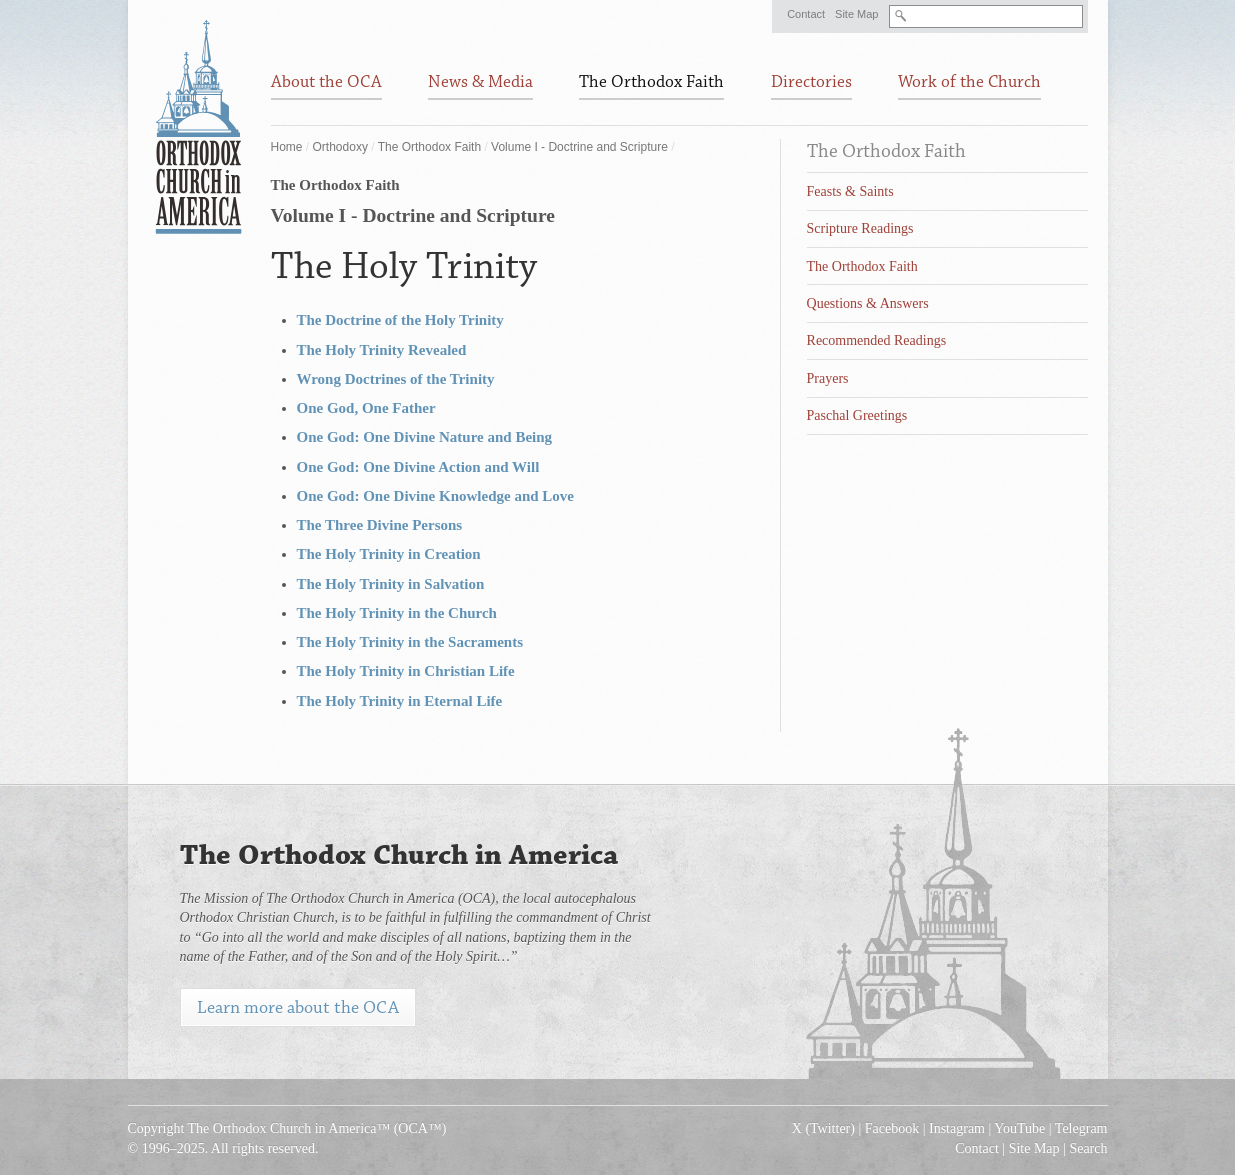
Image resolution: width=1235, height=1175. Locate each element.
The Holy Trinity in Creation (389, 554)
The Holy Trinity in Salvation (391, 584)
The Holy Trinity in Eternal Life (400, 701)
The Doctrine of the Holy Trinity (400, 320)
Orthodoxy (340, 147)
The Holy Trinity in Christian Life (406, 671)
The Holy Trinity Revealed (382, 350)
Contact (806, 14)
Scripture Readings (860, 228)
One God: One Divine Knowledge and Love (436, 496)
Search (1088, 1148)
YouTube (1019, 1128)
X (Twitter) (823, 1128)
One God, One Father (366, 408)
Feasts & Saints (850, 191)
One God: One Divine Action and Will (418, 467)
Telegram (1081, 1128)
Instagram (957, 1128)
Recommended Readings (877, 340)
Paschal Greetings (857, 415)
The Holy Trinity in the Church (397, 613)
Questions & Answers (868, 303)
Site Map (856, 14)
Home (287, 147)
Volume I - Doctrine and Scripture (579, 147)
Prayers (828, 378)
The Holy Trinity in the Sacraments (410, 642)
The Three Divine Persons (380, 525)
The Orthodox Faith (429, 147)
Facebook (892, 1128)
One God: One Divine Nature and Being (425, 437)
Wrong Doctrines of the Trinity (396, 379)
